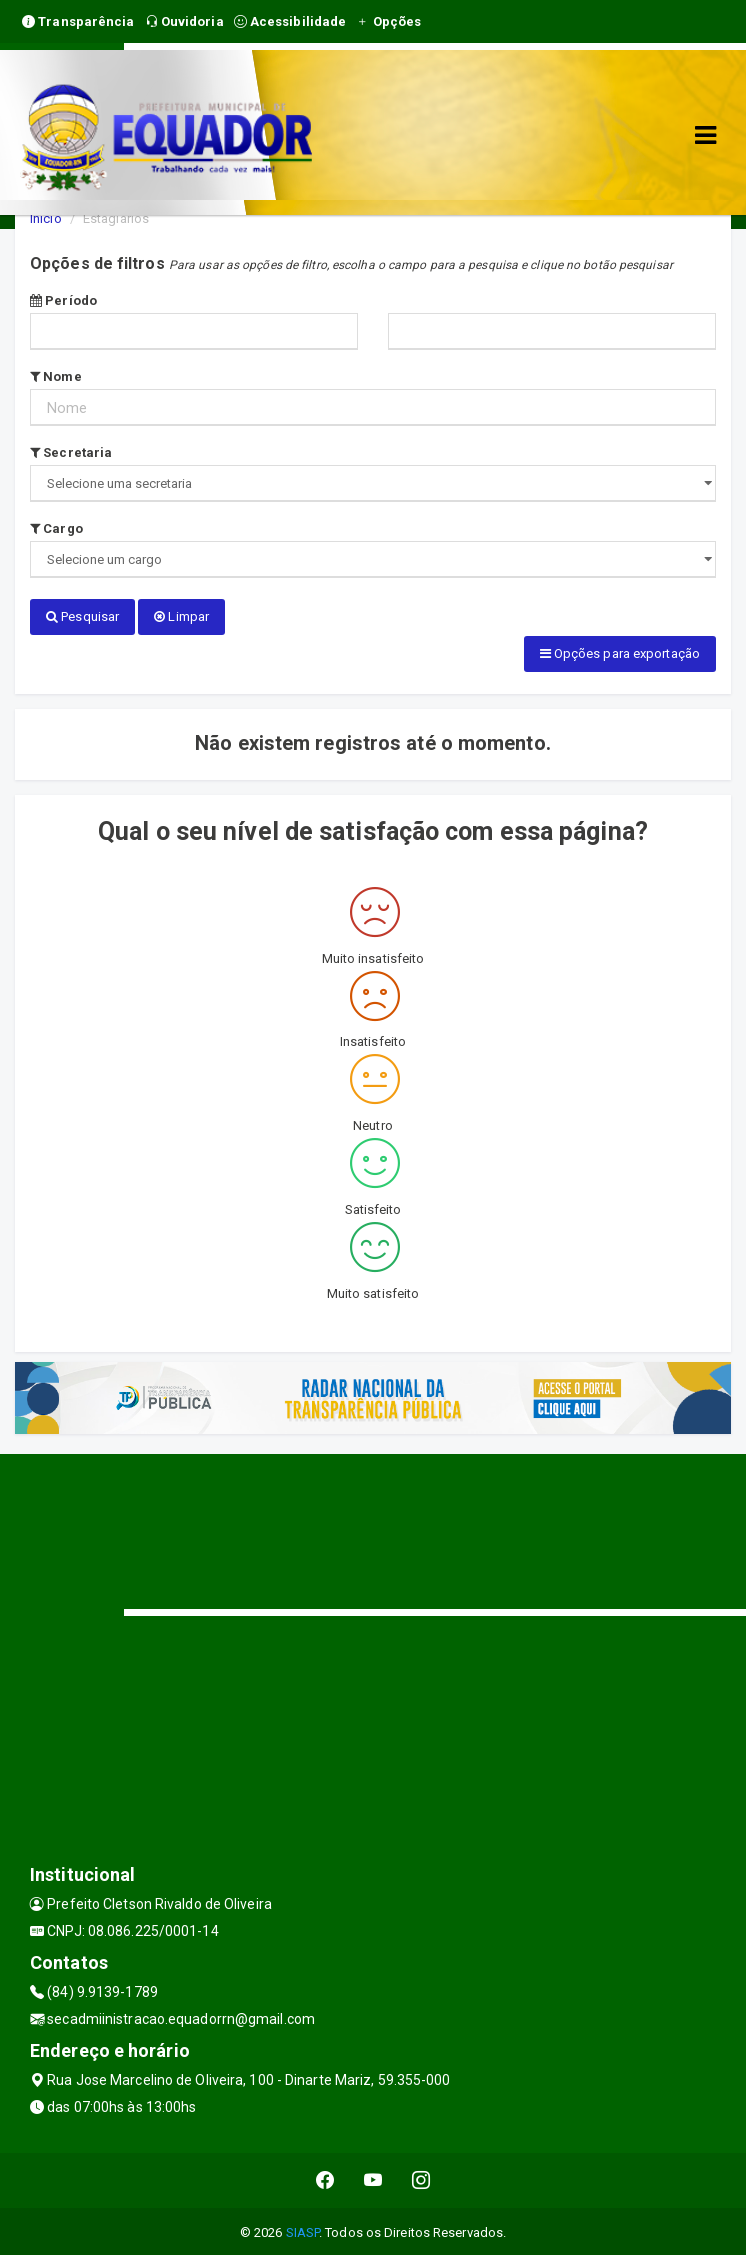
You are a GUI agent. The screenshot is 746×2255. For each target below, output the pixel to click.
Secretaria (71, 452)
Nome (56, 376)
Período (63, 300)
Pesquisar (82, 616)
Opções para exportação (620, 652)
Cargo (56, 528)
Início (46, 218)
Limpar (181, 616)
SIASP (303, 2229)
